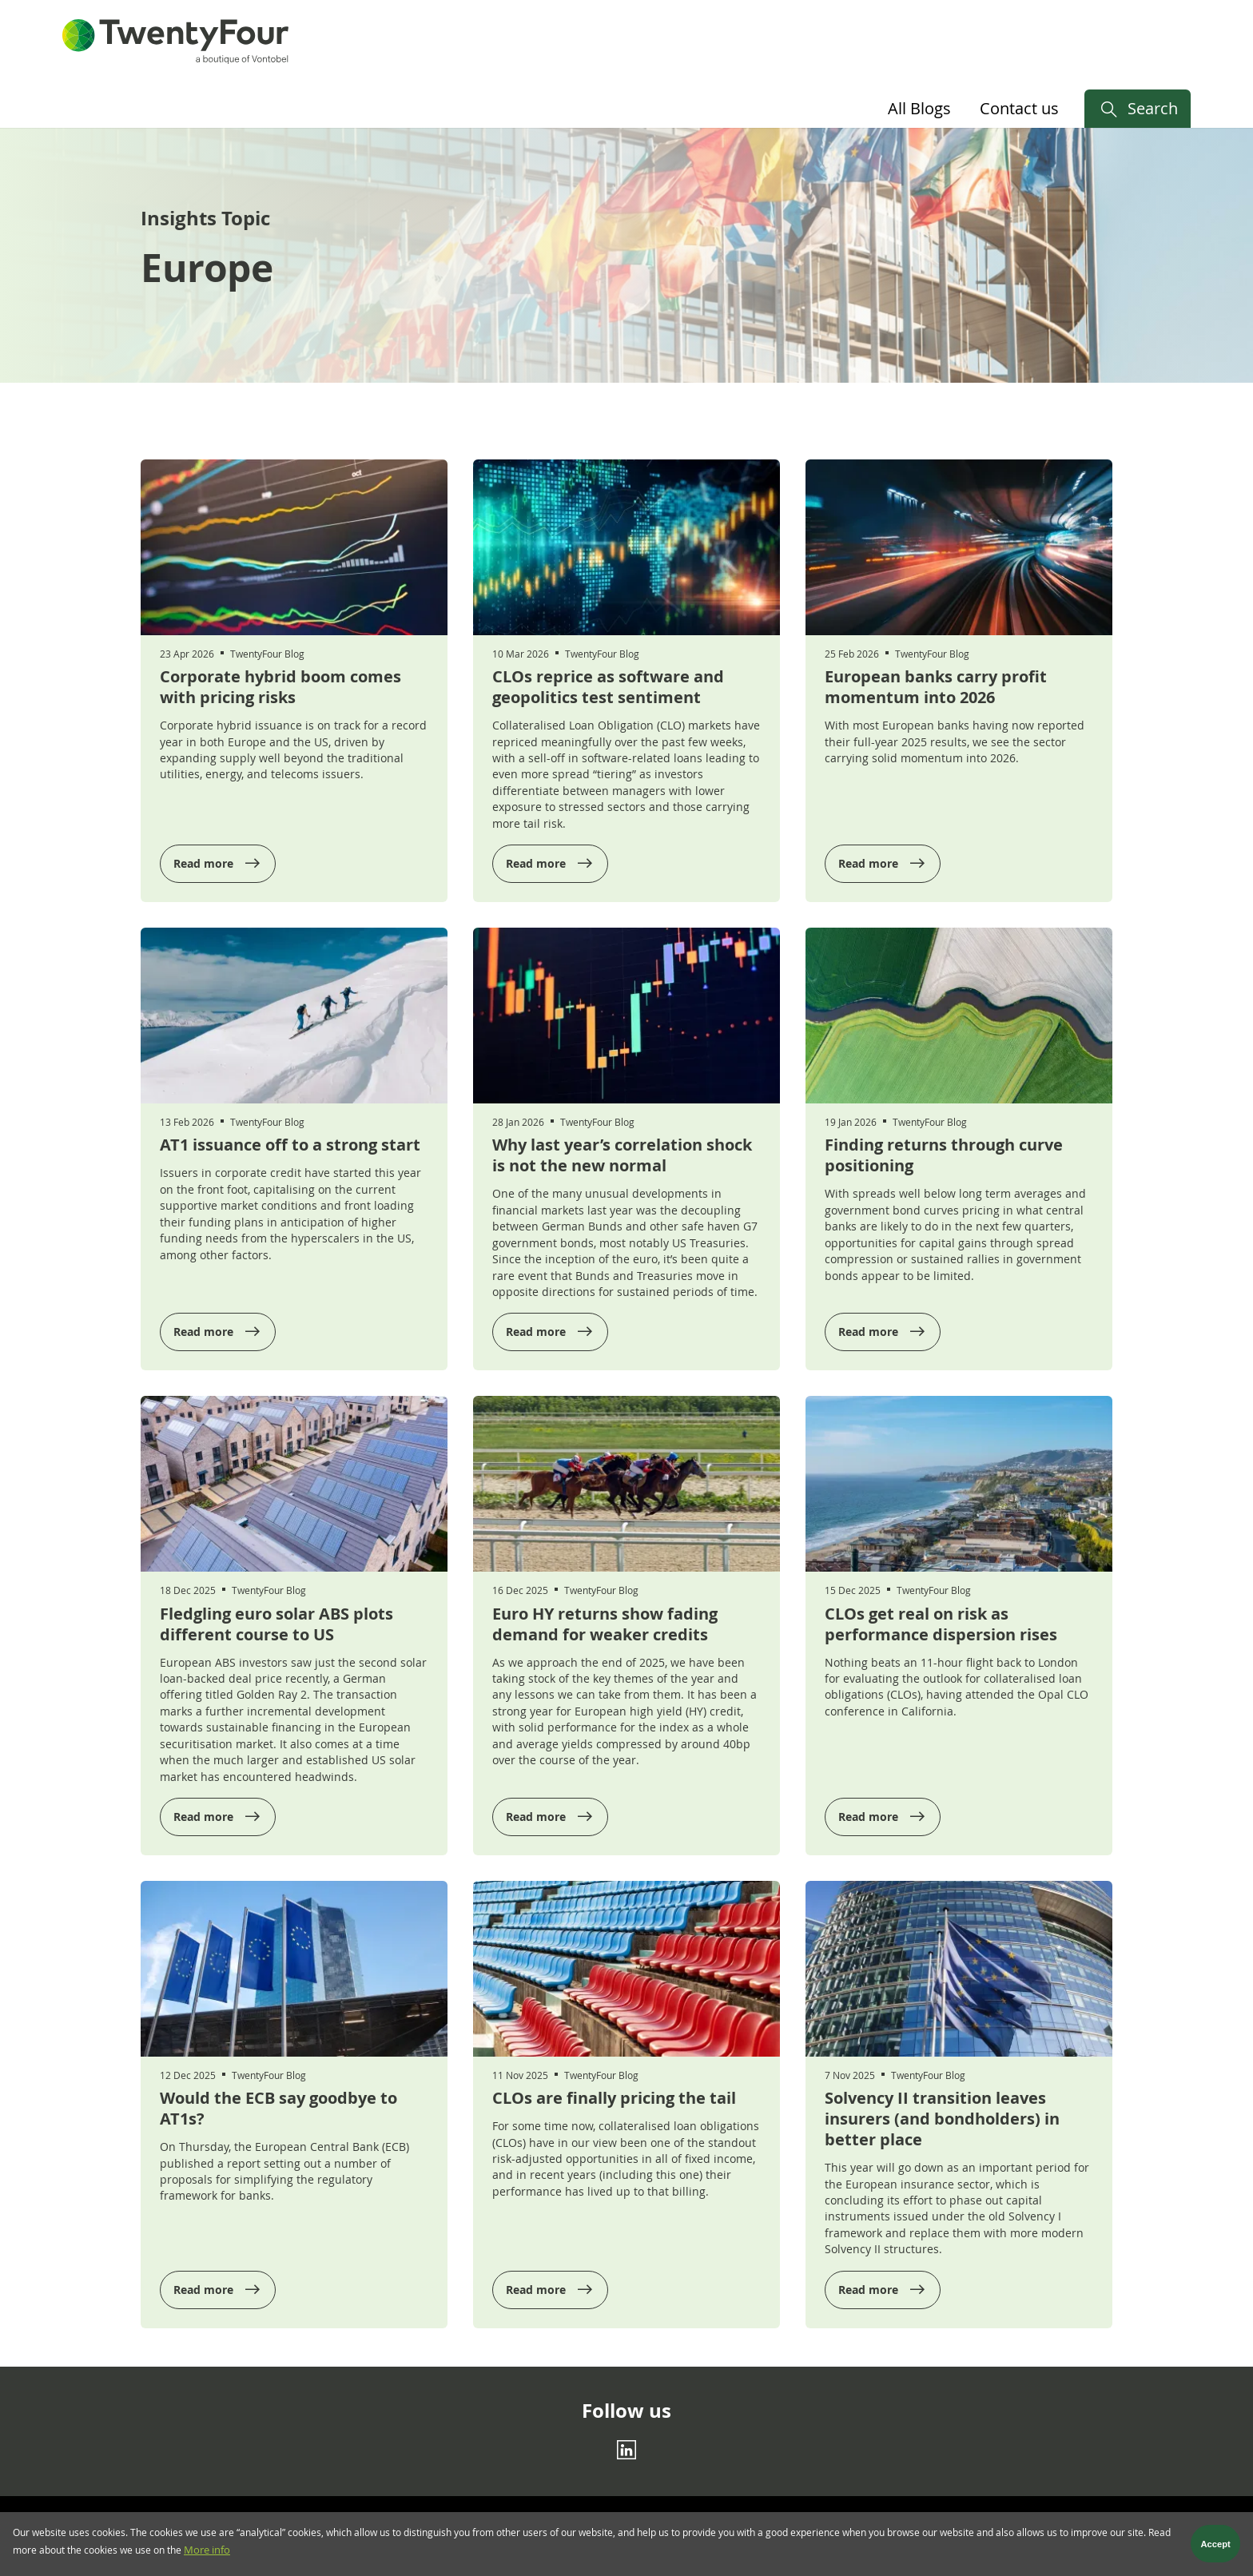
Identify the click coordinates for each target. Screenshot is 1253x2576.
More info (207, 2551)
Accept (1216, 2545)
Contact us (1019, 108)
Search (1153, 108)
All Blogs (919, 108)
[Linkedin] (626, 2449)
